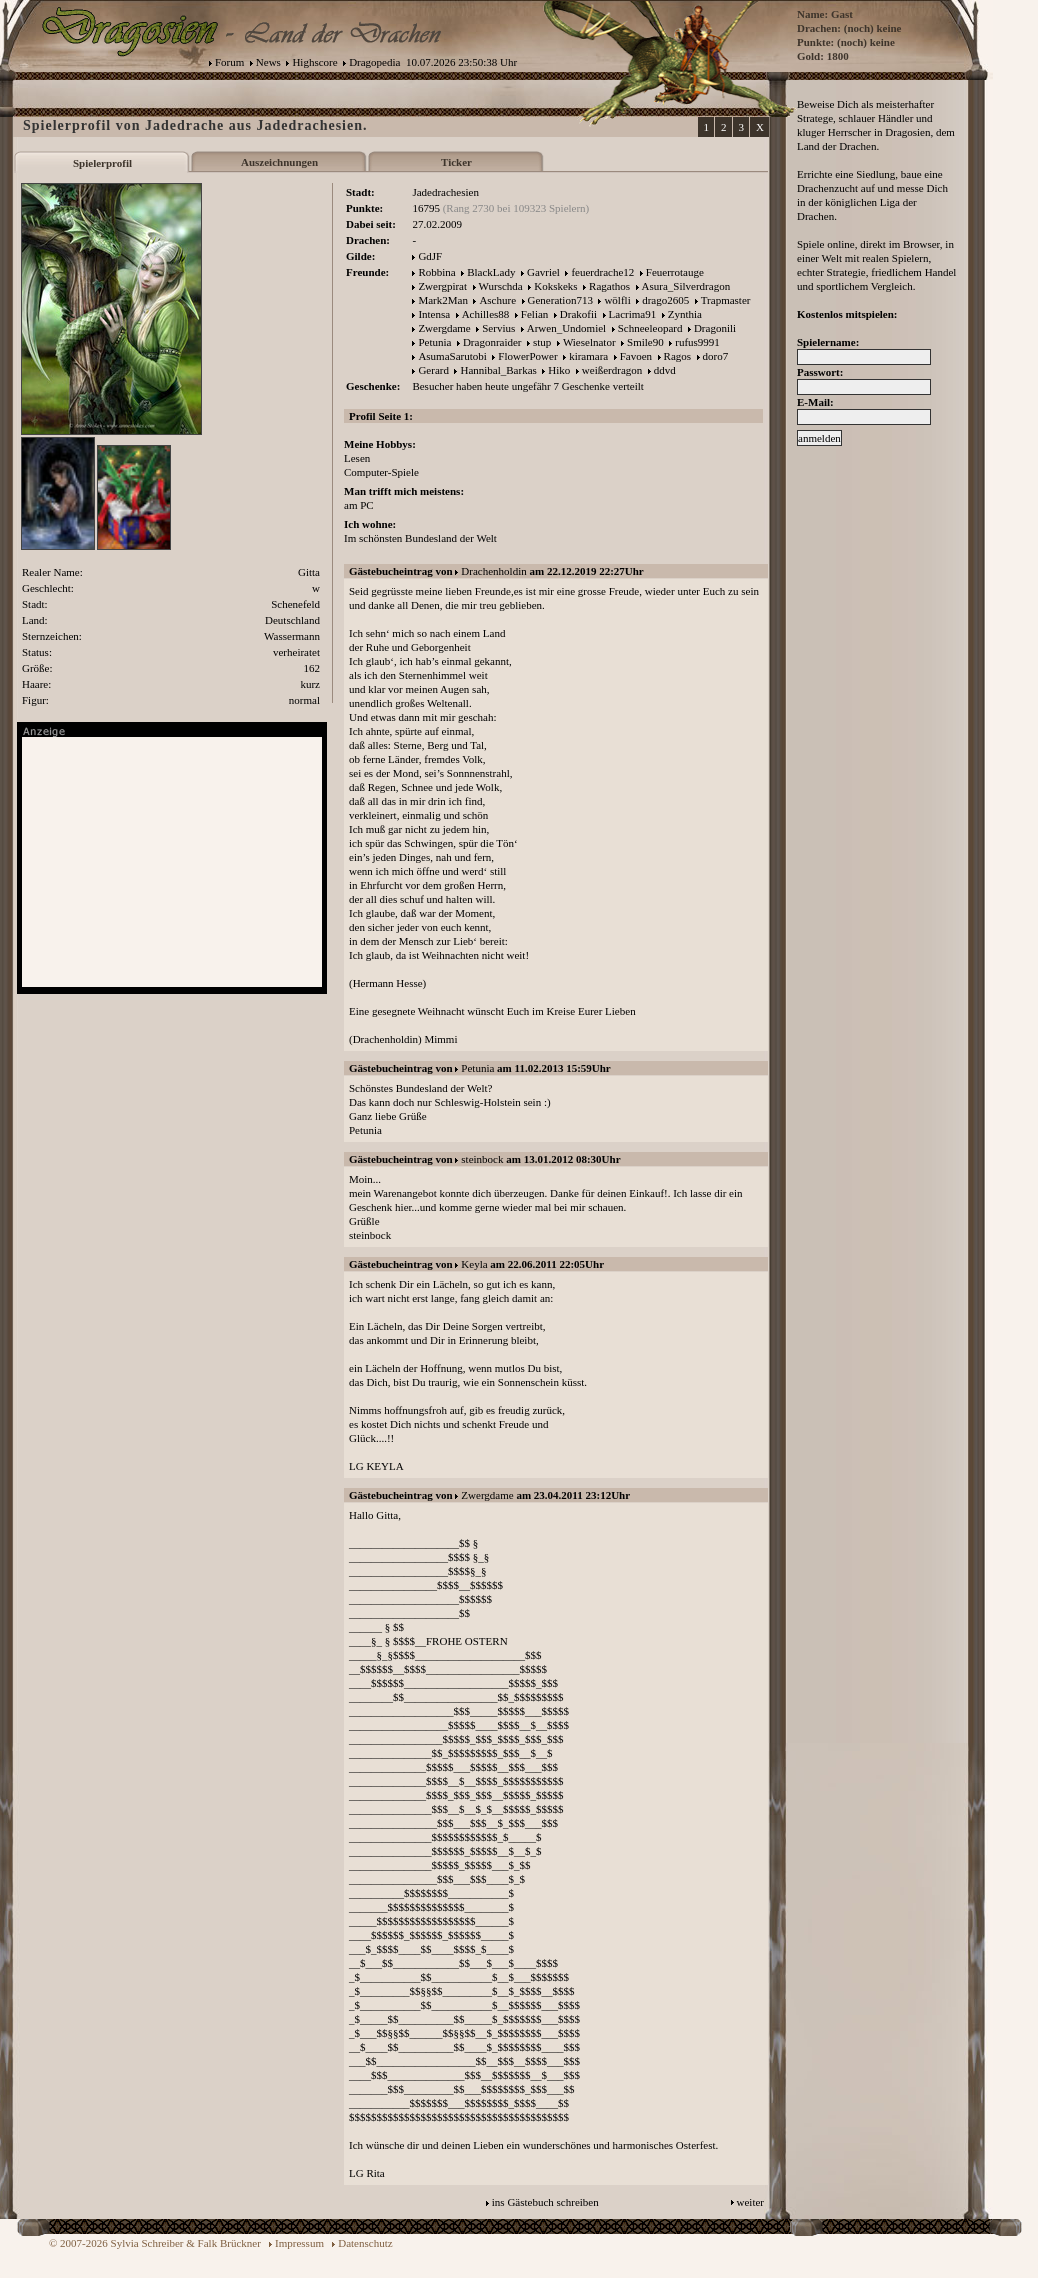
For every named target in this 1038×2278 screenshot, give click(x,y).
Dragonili (715, 328)
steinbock (482, 1159)
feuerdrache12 (602, 272)
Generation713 (560, 300)
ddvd (665, 370)
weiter (750, 2202)
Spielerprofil (102, 163)
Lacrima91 (633, 314)
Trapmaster (726, 300)
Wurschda (501, 286)
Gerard (433, 370)
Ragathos (609, 286)
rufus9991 (697, 342)
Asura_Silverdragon (686, 286)
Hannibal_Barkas (498, 370)
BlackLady (491, 272)
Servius (498, 328)
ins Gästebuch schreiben (545, 2202)
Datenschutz (365, 2243)
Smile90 (645, 342)
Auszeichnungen (279, 162)
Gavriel (543, 272)
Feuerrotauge (675, 272)
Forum (229, 62)
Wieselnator (589, 342)
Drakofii (578, 314)
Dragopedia (374, 62)
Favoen (636, 356)
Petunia (434, 342)
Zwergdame (444, 328)
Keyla (474, 1264)
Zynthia (685, 314)
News (268, 62)
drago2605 (665, 300)
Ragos (678, 356)
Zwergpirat (442, 286)
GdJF (430, 256)
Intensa (434, 314)
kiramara (588, 356)
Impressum (299, 2243)
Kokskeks (555, 286)
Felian (535, 314)
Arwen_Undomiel (566, 328)
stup (542, 342)
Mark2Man (443, 300)
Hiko (559, 370)
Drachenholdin (493, 571)
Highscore (314, 62)
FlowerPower (527, 356)
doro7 (716, 356)
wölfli (617, 300)
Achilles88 (486, 314)
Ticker (456, 162)
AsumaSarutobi (452, 356)
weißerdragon (612, 370)
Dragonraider (492, 342)
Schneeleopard (650, 328)
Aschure (497, 300)
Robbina (436, 272)
